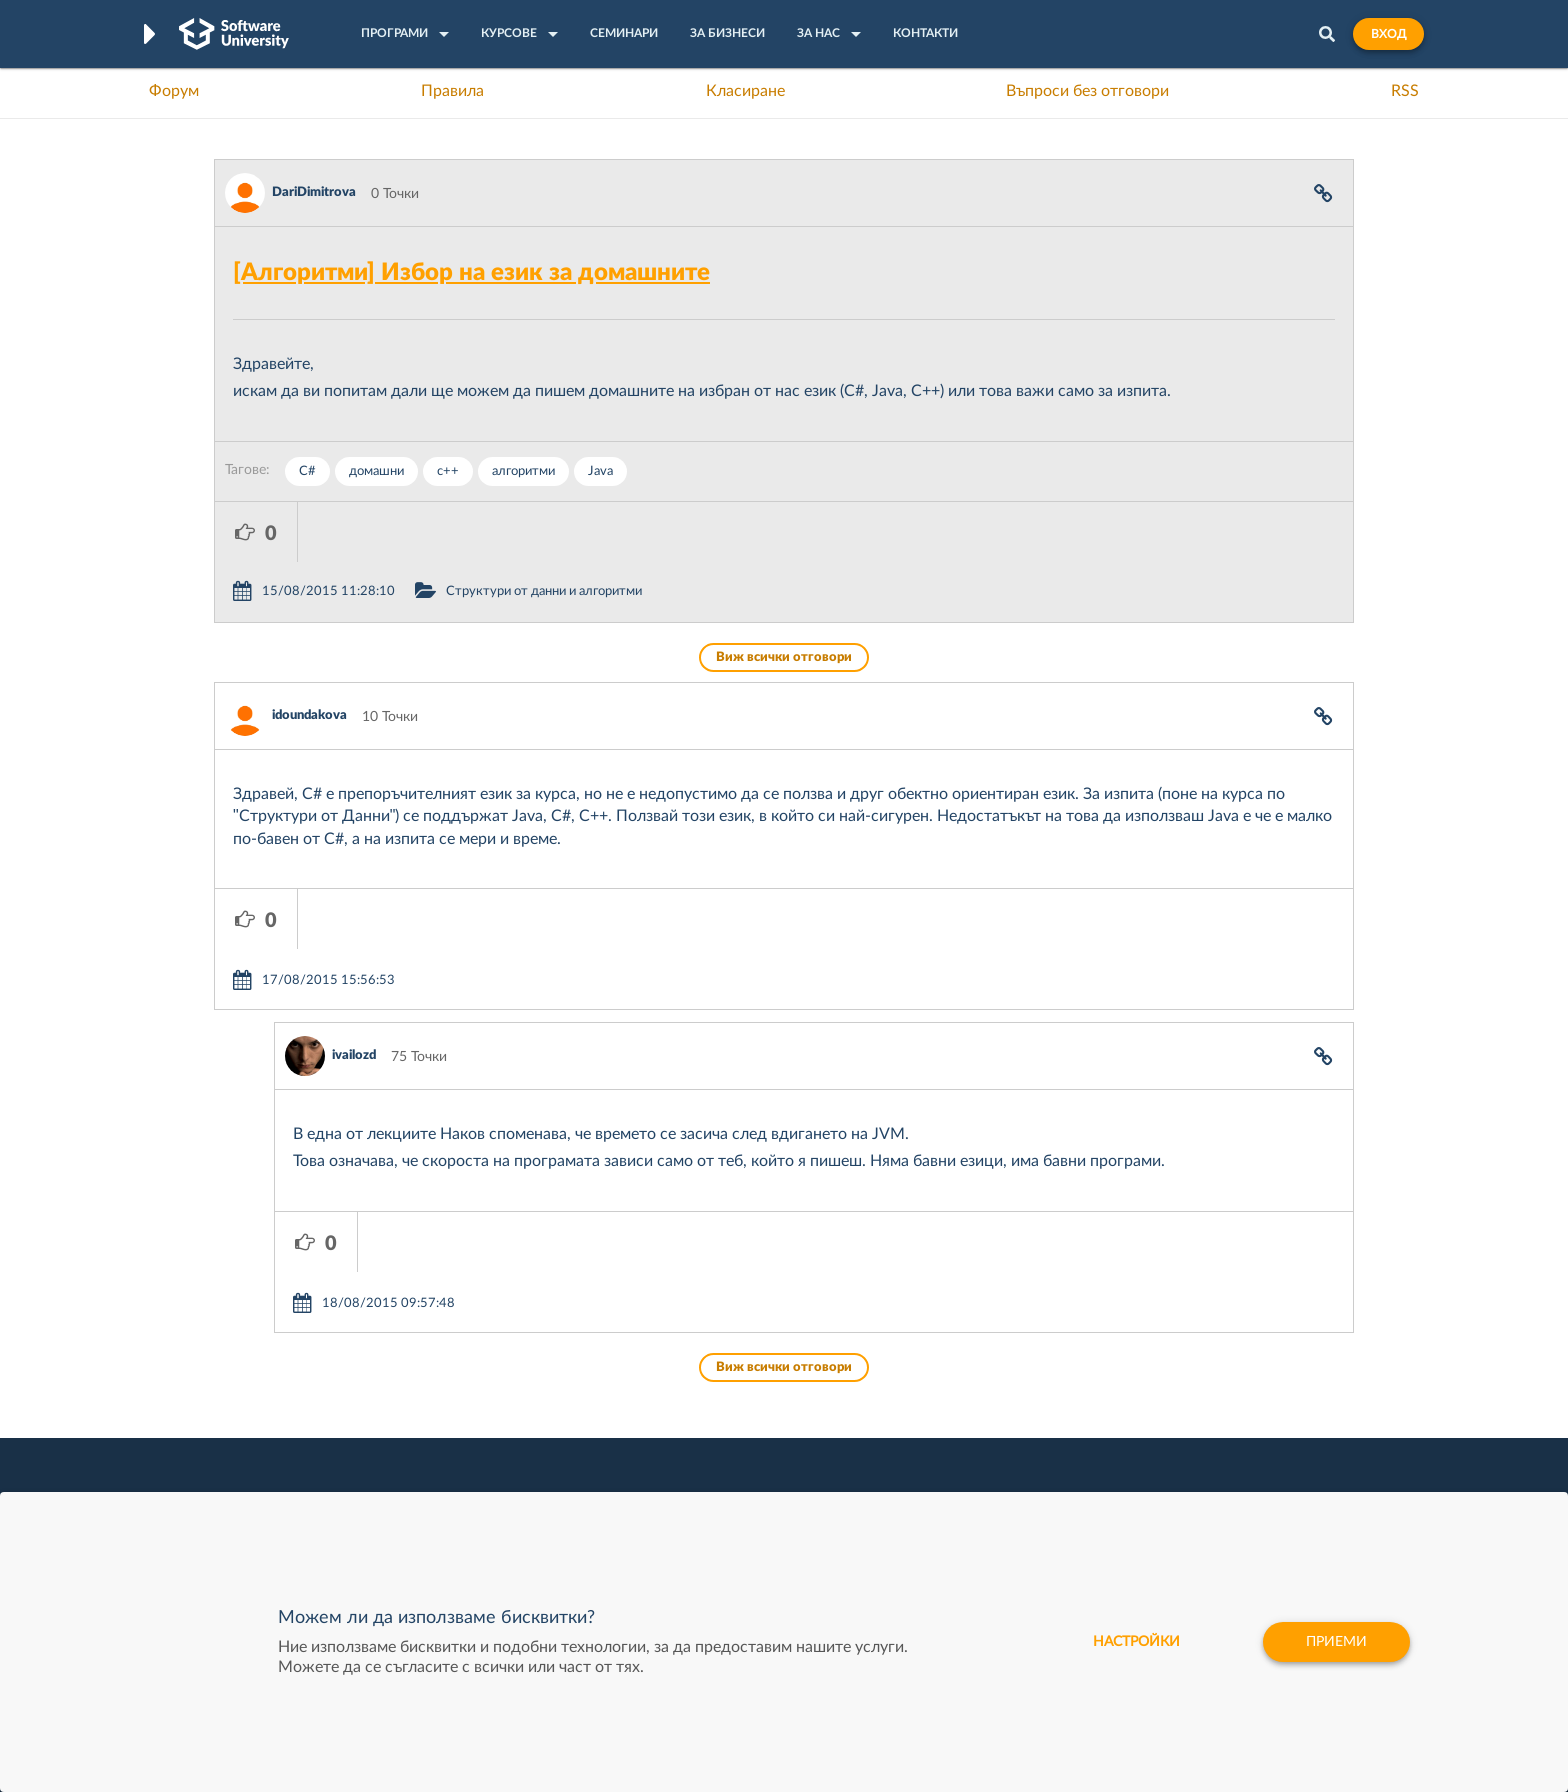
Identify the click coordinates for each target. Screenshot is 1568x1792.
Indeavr (920, 1428)
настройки (1136, 1642)
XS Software (935, 1366)
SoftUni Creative (709, 1397)
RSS (1405, 91)
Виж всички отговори (784, 597)
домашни (376, 471)
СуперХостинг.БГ (952, 1397)
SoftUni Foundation (719, 1490)
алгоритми (523, 471)
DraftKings (930, 1459)
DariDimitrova (314, 192)
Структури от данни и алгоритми (627, 531)
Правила (452, 91)
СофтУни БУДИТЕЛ (721, 1459)
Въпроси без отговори (1087, 91)
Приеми (1336, 1642)
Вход (1388, 34)
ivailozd (354, 935)
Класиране (745, 91)
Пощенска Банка (951, 1490)
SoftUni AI (690, 1428)
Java (600, 471)
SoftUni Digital (703, 1366)
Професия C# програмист (297, 1490)
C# (307, 471)
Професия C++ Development (509, 1413)
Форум (174, 91)
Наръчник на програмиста (299, 1428)
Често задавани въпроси (293, 1366)
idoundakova (309, 655)
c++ (448, 471)
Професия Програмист (288, 1459)
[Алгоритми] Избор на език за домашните (471, 273)
